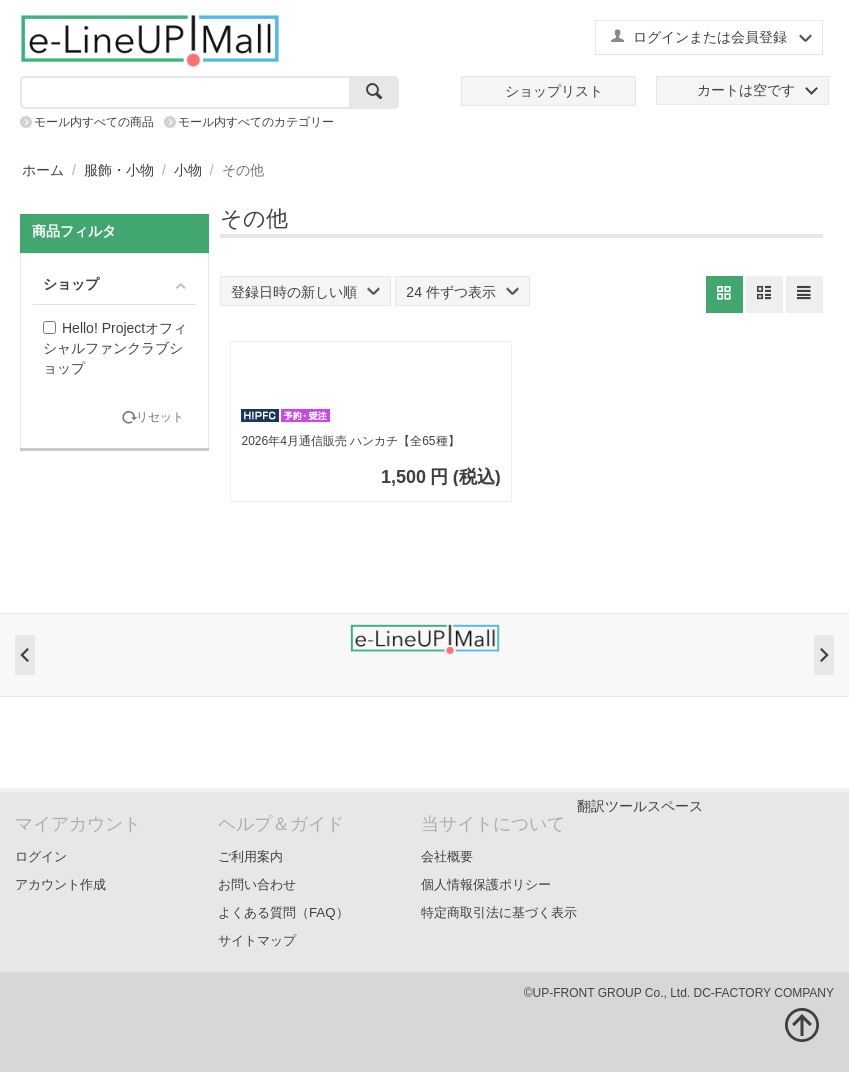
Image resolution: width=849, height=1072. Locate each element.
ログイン (41, 856)
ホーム (43, 170)
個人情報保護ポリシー (486, 884)
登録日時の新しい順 (305, 292)
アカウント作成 (60, 884)
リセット (160, 417)
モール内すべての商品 (94, 122)
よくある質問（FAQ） (283, 912)
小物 (188, 170)
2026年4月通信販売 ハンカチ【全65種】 (350, 441)
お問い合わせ (257, 884)
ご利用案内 (250, 856)
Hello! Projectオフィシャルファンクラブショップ (115, 347)
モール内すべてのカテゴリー (256, 122)
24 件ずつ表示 (462, 292)
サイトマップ (257, 940)
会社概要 (447, 856)
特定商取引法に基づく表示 (499, 912)
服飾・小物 (119, 170)
